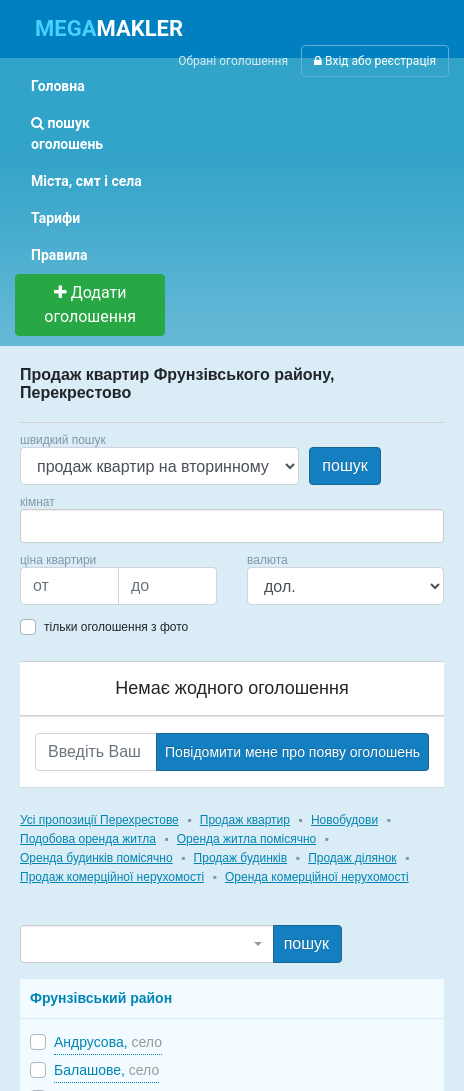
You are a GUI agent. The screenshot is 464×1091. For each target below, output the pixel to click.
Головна (58, 86)
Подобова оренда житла (88, 839)
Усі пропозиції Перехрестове (99, 820)
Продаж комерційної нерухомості (112, 877)
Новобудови (344, 820)
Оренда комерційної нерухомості (317, 877)
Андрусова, (108, 1042)
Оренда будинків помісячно (96, 858)
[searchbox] (56, 526)
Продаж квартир (245, 820)
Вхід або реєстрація (375, 61)
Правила (59, 255)
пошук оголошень (67, 133)
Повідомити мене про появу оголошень (292, 752)
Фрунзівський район (101, 998)
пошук (344, 465)
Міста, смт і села (86, 181)
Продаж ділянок (352, 858)
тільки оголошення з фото (116, 627)
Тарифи (55, 218)
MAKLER (109, 28)
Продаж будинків (241, 858)
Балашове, (106, 1070)
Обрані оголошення (233, 61)
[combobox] (232, 526)
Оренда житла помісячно (246, 839)
